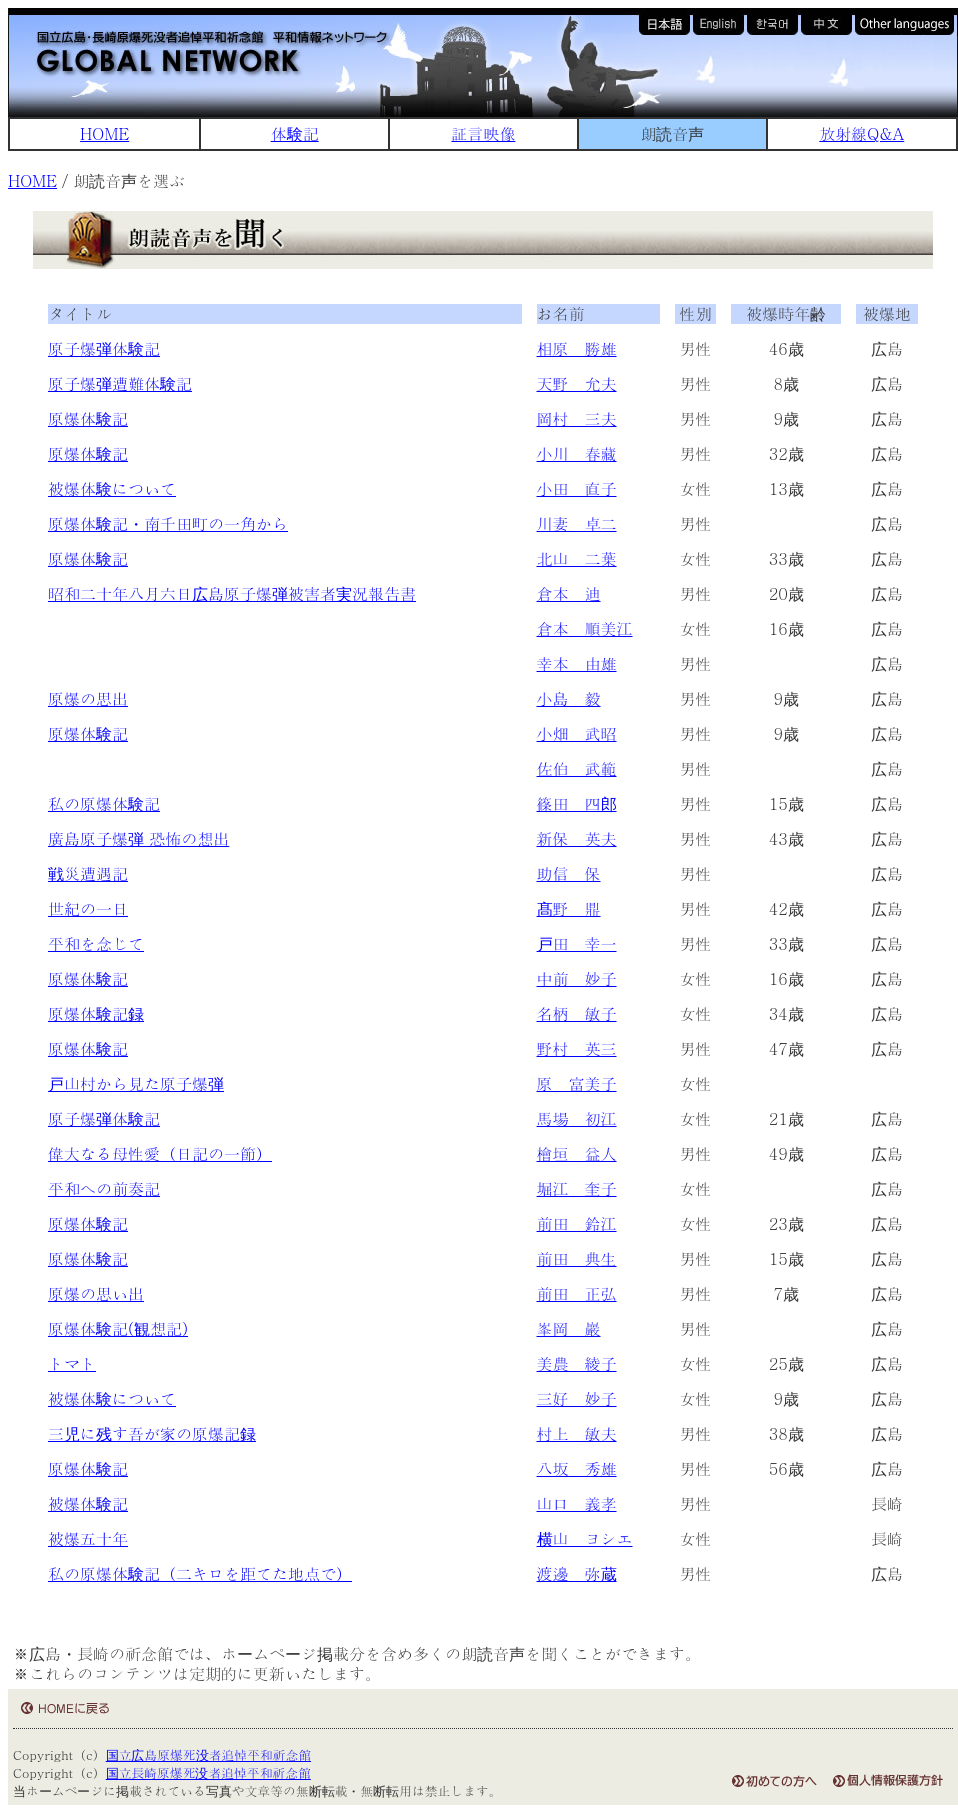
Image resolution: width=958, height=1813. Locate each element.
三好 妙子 (577, 1398)
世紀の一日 (88, 908)
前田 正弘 (577, 1293)
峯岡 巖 (569, 1328)
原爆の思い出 (96, 1293)
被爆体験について (112, 488)
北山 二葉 (577, 558)
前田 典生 (577, 1258)
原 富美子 (577, 1083)
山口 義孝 (577, 1503)
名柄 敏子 (577, 1013)
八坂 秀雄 (577, 1468)
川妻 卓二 (577, 523)
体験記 (295, 133)
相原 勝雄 (577, 348)
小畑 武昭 (577, 733)
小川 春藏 (577, 453)
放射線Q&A (861, 133)
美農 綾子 (577, 1363)
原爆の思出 (88, 698)
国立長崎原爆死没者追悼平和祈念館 (208, 1772)
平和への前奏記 (104, 1188)
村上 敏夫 (577, 1433)
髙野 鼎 (569, 908)
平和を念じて (96, 943)
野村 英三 (577, 1048)
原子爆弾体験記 (104, 348)
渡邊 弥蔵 (577, 1573)
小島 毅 (569, 698)
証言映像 (483, 133)
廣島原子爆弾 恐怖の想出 (138, 838)
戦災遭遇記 (88, 873)
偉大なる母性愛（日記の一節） (160, 1153)
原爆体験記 (88, 418)
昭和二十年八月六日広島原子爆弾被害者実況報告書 (232, 593)
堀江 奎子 (577, 1188)
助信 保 (569, 873)
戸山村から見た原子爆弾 (136, 1083)
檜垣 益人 (577, 1153)
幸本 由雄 (577, 663)
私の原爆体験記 (104, 803)
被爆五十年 (88, 1538)
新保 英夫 (577, 838)
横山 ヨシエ (585, 1538)
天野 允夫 (577, 383)
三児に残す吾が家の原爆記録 (152, 1433)
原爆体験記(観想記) (118, 1328)
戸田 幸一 (577, 943)
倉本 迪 (569, 593)
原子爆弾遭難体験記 (120, 383)
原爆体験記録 (96, 1013)
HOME (104, 133)
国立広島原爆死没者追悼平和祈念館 (208, 1754)
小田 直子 (577, 488)
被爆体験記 (88, 1503)
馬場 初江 (577, 1118)
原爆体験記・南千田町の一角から (168, 523)
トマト (72, 1363)
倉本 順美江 (585, 628)
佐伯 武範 (577, 768)
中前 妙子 (577, 978)
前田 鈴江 (577, 1223)
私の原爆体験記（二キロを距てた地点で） (200, 1573)
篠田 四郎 (577, 803)
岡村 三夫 (577, 418)
